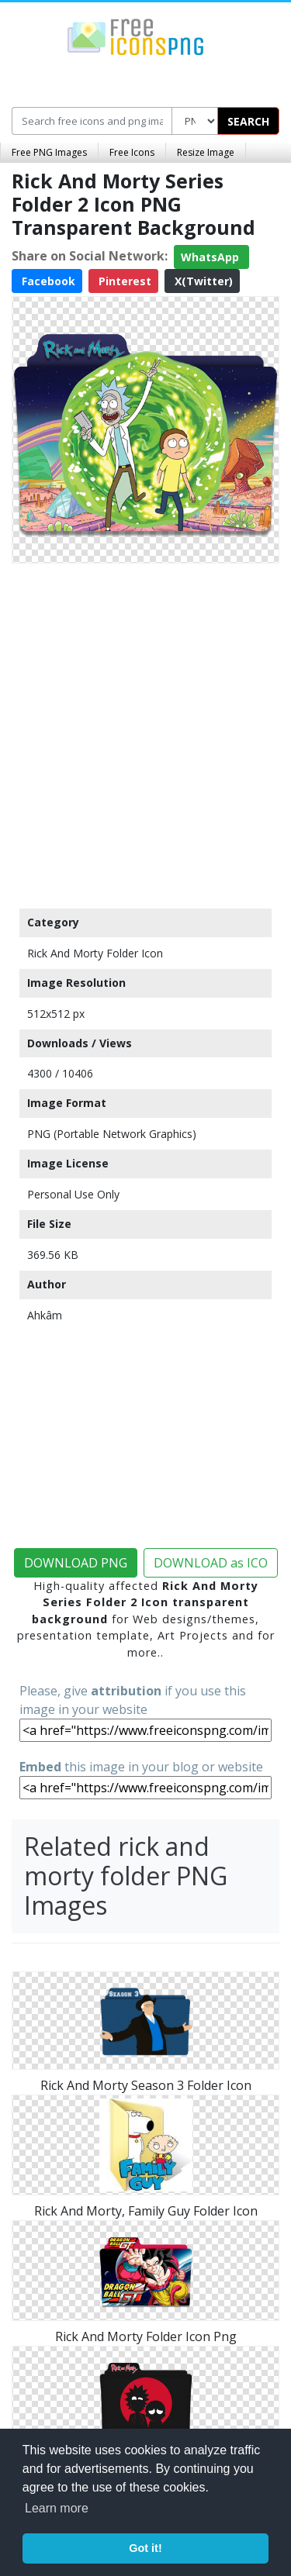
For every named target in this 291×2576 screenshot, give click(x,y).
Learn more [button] (56, 2508)
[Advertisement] (145, 732)
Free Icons (131, 152)
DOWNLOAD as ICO (211, 1562)
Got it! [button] (145, 2548)
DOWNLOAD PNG (75, 1562)
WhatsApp (211, 257)
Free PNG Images (49, 152)
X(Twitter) (202, 281)
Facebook (47, 281)
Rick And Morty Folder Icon (95, 953)
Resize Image (205, 152)
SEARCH (248, 121)
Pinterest (123, 281)
